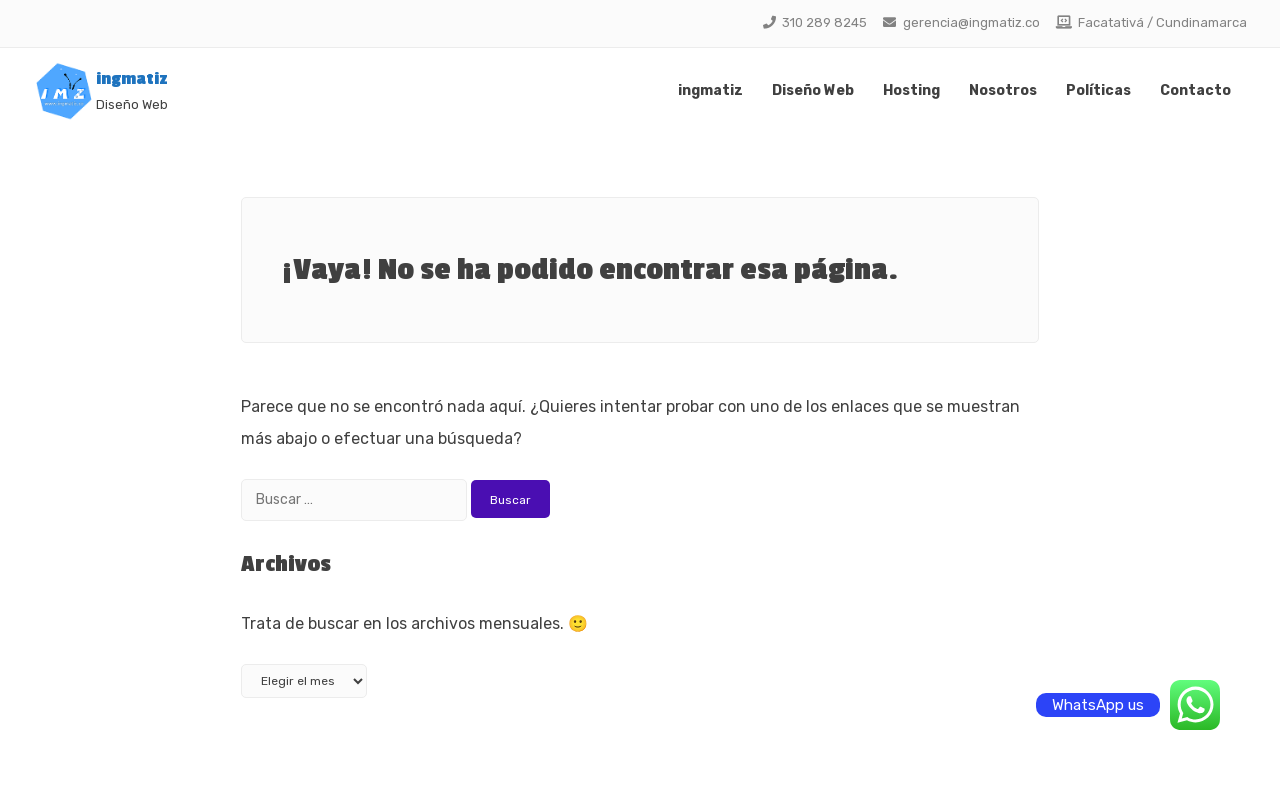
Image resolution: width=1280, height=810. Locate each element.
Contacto (1195, 90)
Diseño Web (813, 90)
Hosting (911, 90)
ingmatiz (132, 79)
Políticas (1098, 90)
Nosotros (1003, 90)
